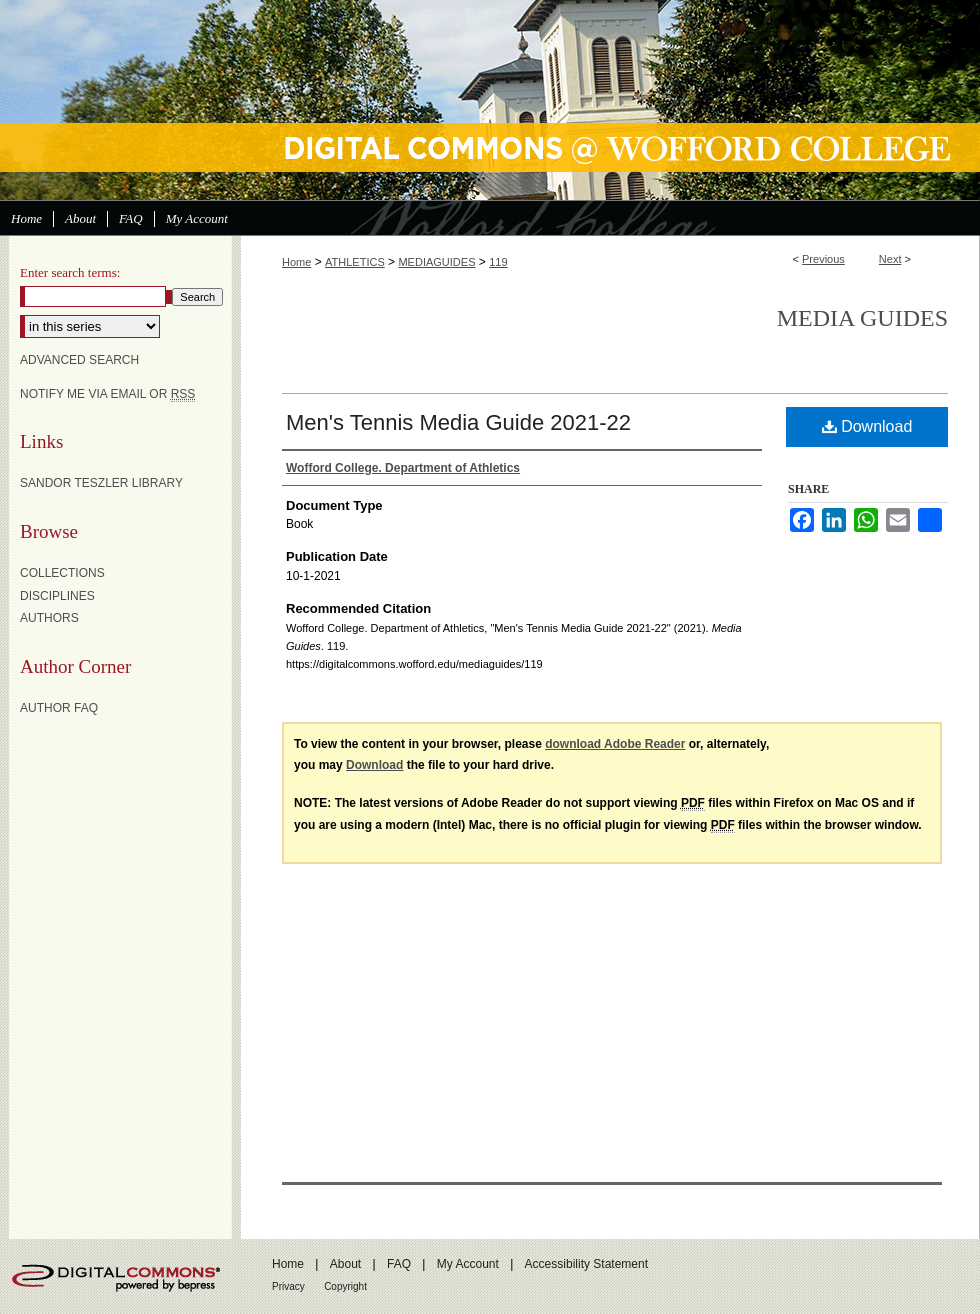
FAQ (399, 1264)
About (345, 1264)
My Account (468, 1264)
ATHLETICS (355, 262)
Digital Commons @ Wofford (490, 100)
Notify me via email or (107, 394)
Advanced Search (79, 360)
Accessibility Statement (586, 1264)
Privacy (288, 1286)
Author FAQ (59, 708)
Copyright (345, 1286)
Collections (62, 573)
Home (296, 262)
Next (890, 259)
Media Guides (862, 318)
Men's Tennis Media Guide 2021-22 (458, 422)
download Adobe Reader (615, 744)
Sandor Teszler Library (101, 483)
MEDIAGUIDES (436, 262)
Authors (49, 618)
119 (498, 262)
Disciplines (57, 596)
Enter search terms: (70, 272)
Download (867, 426)
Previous (823, 259)
